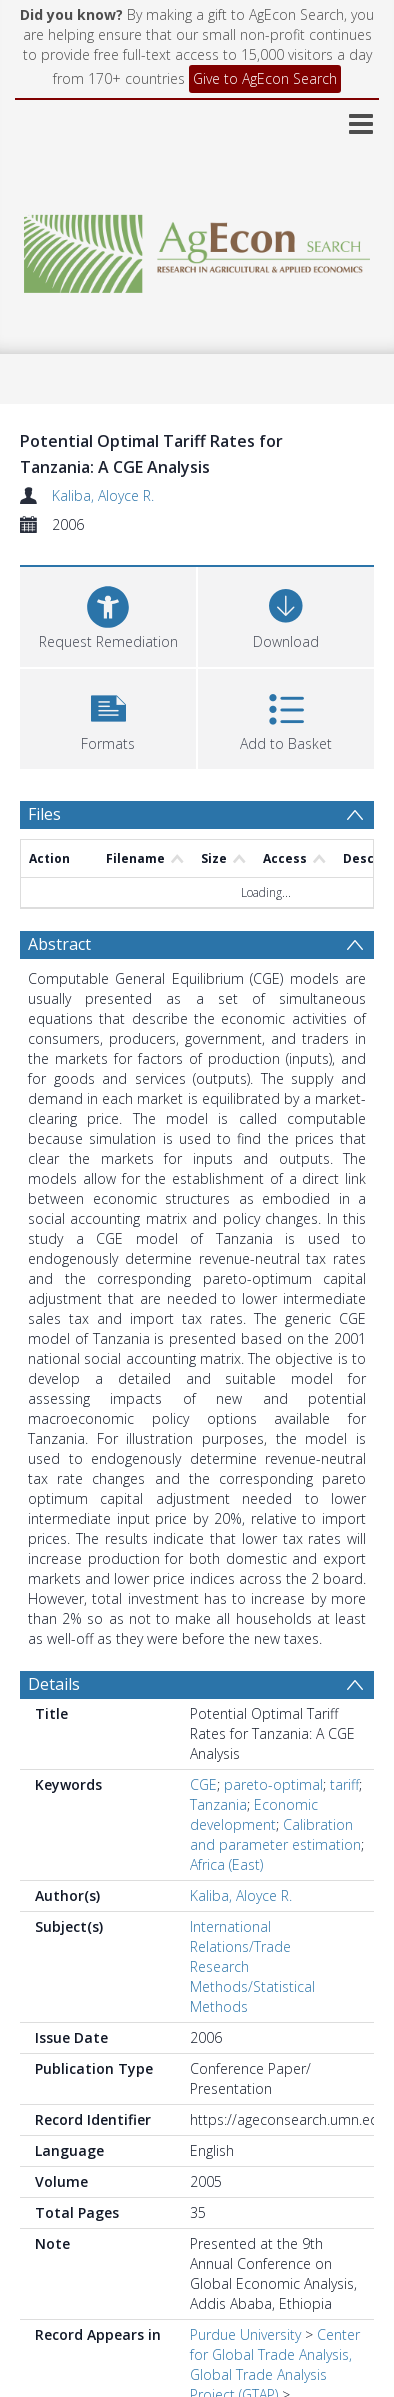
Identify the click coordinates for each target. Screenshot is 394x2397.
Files (44, 814)
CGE (203, 1784)
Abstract (59, 944)
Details (54, 1684)
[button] (108, 716)
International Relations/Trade (240, 1936)
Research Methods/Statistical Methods (252, 1986)
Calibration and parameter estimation (275, 1834)
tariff (344, 1784)
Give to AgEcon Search (265, 78)
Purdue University (245, 2334)
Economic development (254, 1814)
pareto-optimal (273, 1784)
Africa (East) (226, 1864)
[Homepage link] (197, 248)
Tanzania (218, 1804)
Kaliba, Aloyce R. (103, 495)
